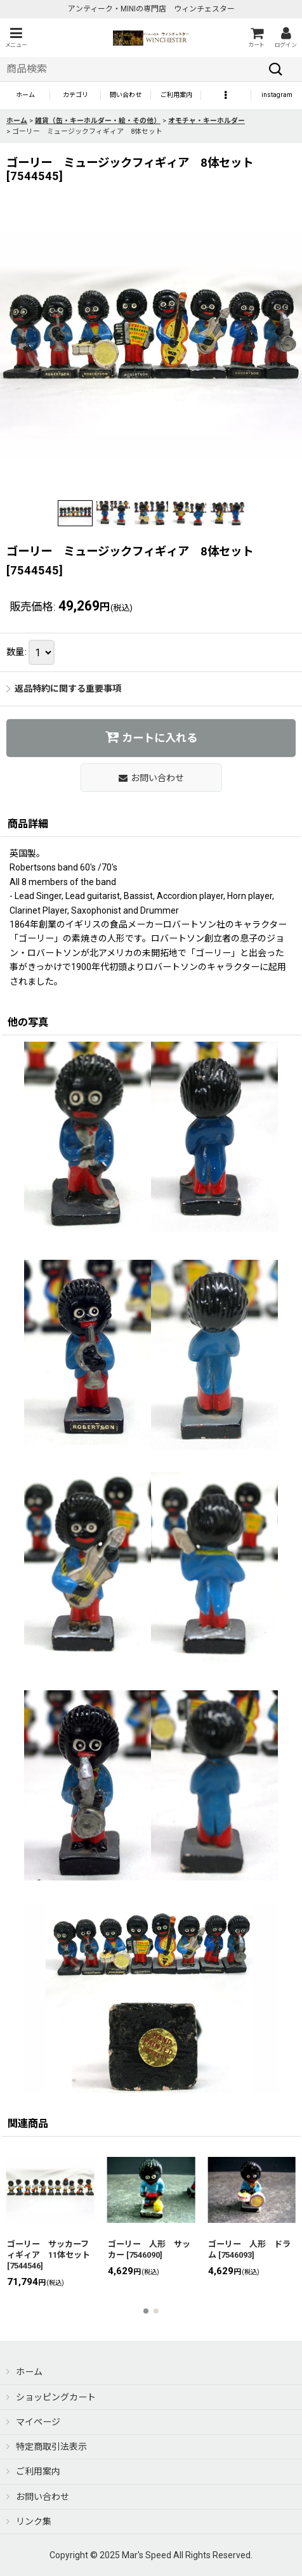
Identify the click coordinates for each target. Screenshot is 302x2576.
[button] (16, 38)
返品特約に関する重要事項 (63, 688)
